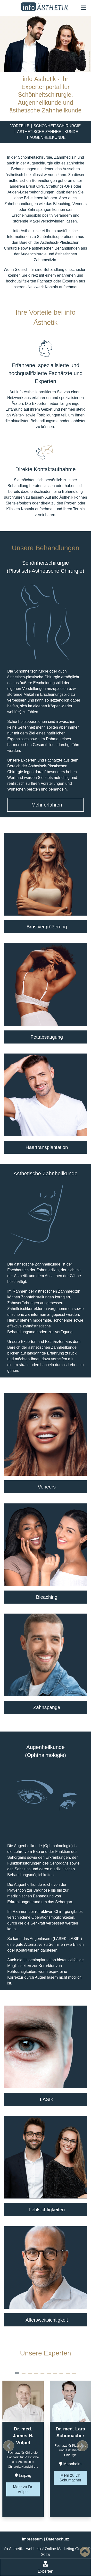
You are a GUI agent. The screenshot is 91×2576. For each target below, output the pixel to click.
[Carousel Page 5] (42, 2373)
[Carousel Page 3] (30, 2373)
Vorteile (19, 126)
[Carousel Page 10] (74, 2373)
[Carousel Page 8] (61, 2373)
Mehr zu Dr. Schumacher (70, 2477)
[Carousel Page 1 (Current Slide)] (17, 2373)
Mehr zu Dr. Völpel (23, 2489)
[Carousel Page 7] (55, 2373)
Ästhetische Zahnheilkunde (47, 132)
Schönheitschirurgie (57, 126)
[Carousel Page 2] (23, 2373)
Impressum (32, 2539)
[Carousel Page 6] (49, 2373)
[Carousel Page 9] (68, 2373)
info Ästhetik (12, 2549)
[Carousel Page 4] (36, 2373)
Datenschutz (57, 2539)
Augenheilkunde (48, 137)
